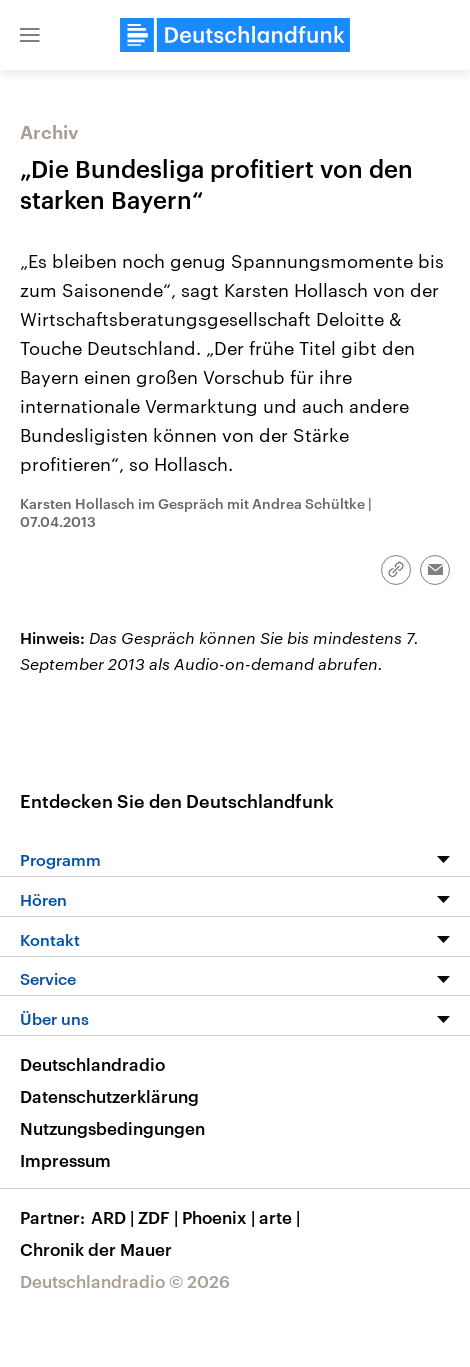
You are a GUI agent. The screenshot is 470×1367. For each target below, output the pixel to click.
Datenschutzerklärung (109, 1096)
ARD (114, 1217)
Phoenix (220, 1217)
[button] (30, 35)
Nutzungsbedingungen (112, 1128)
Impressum (65, 1160)
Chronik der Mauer (96, 1249)
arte (281, 1217)
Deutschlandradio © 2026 (125, 1281)
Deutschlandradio (92, 1064)
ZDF (160, 1217)
